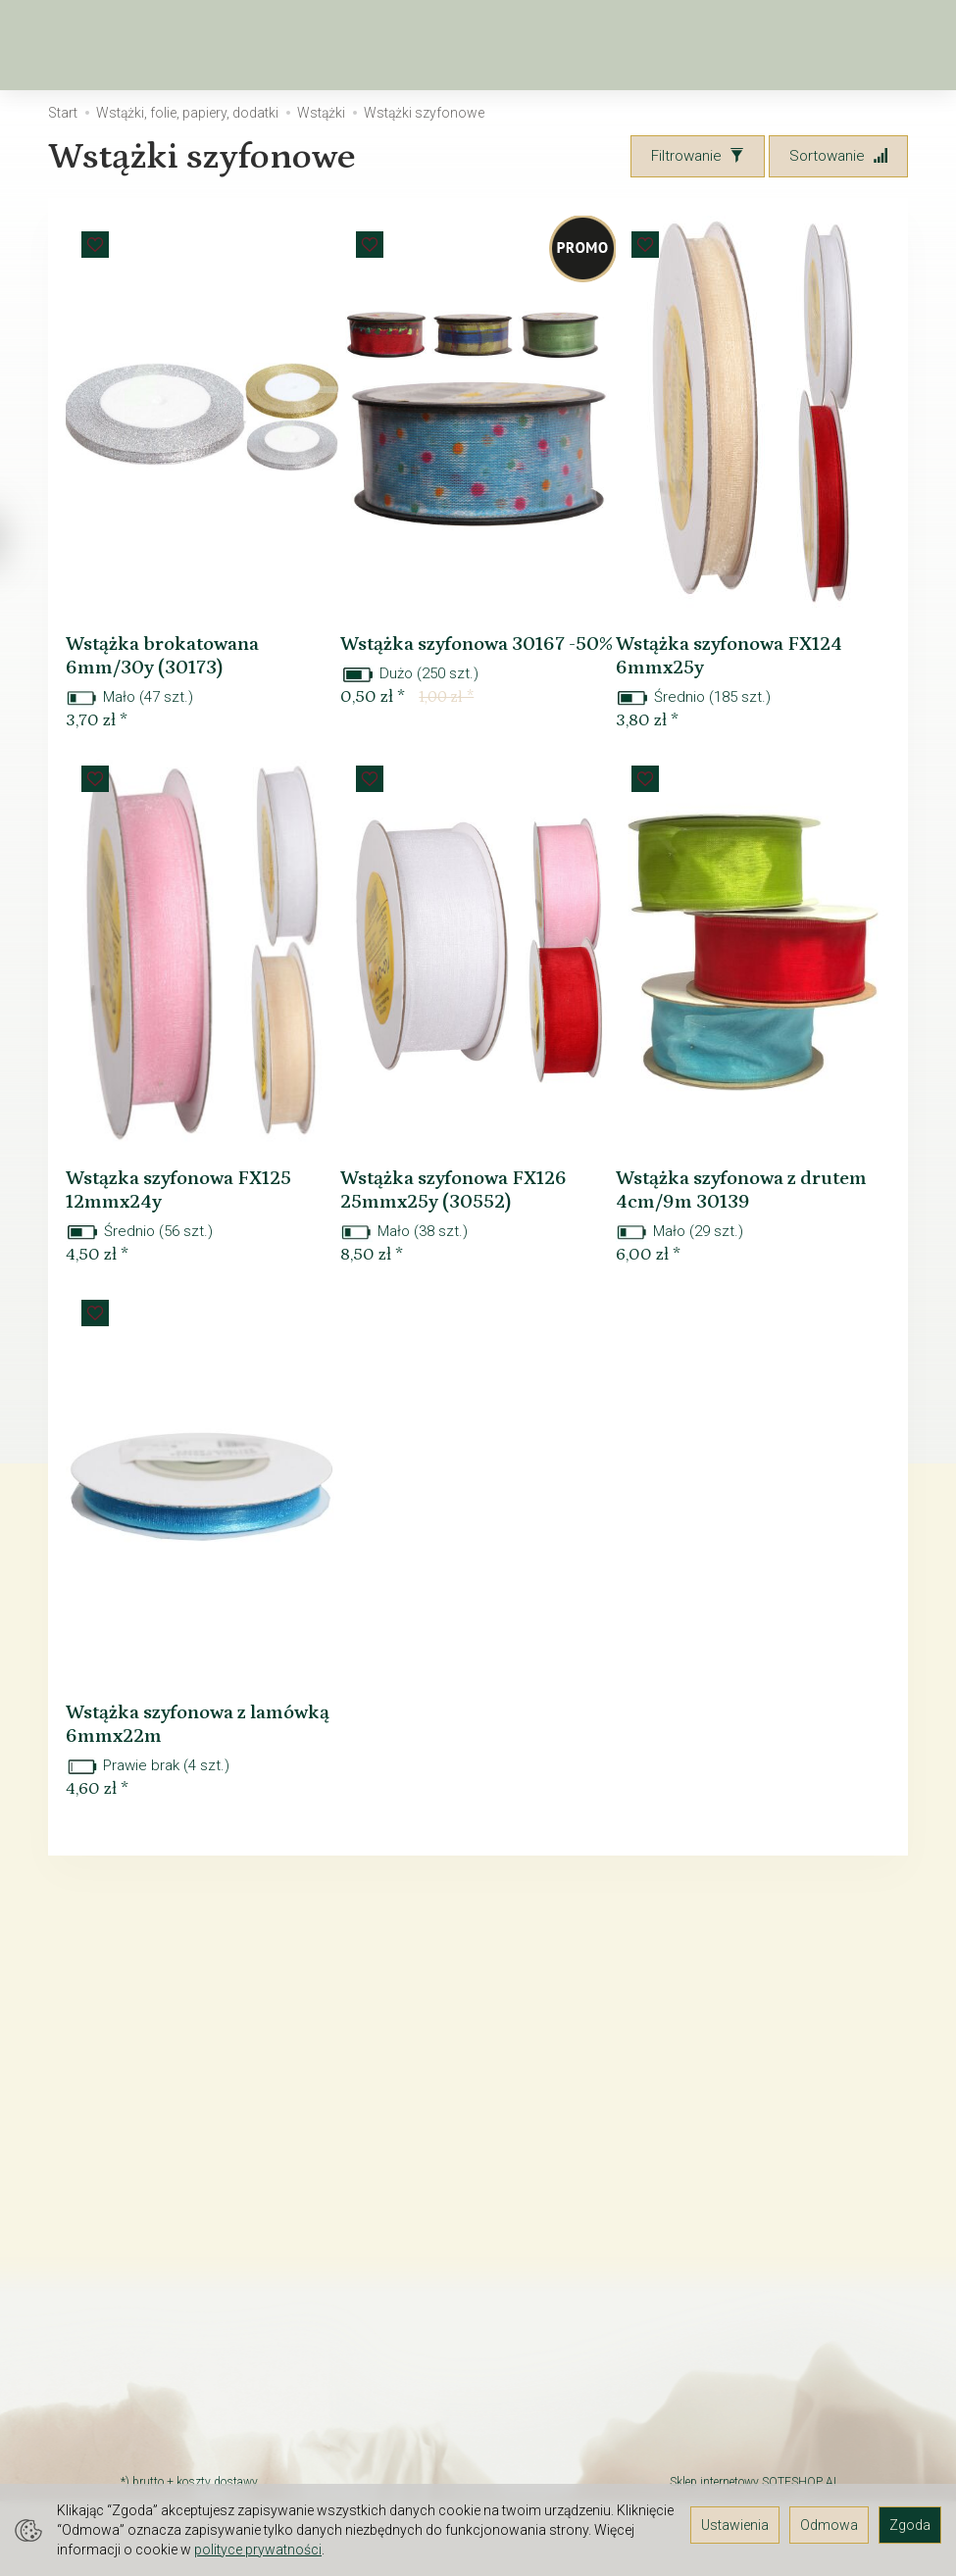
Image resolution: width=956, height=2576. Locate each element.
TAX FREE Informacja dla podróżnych (200, 2244)
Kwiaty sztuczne (491, 45)
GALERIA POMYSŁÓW (190, 2424)
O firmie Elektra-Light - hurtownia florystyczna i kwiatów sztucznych (198, 2141)
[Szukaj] (753, 46)
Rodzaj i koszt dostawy (197, 2373)
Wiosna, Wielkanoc (306, 45)
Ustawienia (735, 2525)
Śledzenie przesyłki (185, 2398)
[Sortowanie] (838, 156)
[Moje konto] (855, 46)
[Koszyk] (804, 46)
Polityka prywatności (188, 2449)
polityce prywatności (258, 2549)
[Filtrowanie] (697, 156)
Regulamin (155, 2185)
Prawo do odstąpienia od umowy (193, 2287)
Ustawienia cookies (185, 2475)
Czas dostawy (167, 2347)
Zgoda (910, 2525)
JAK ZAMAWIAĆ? (175, 2322)
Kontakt (146, 2210)
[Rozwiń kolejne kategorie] (601, 45)
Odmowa (829, 2525)
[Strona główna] (69, 46)
